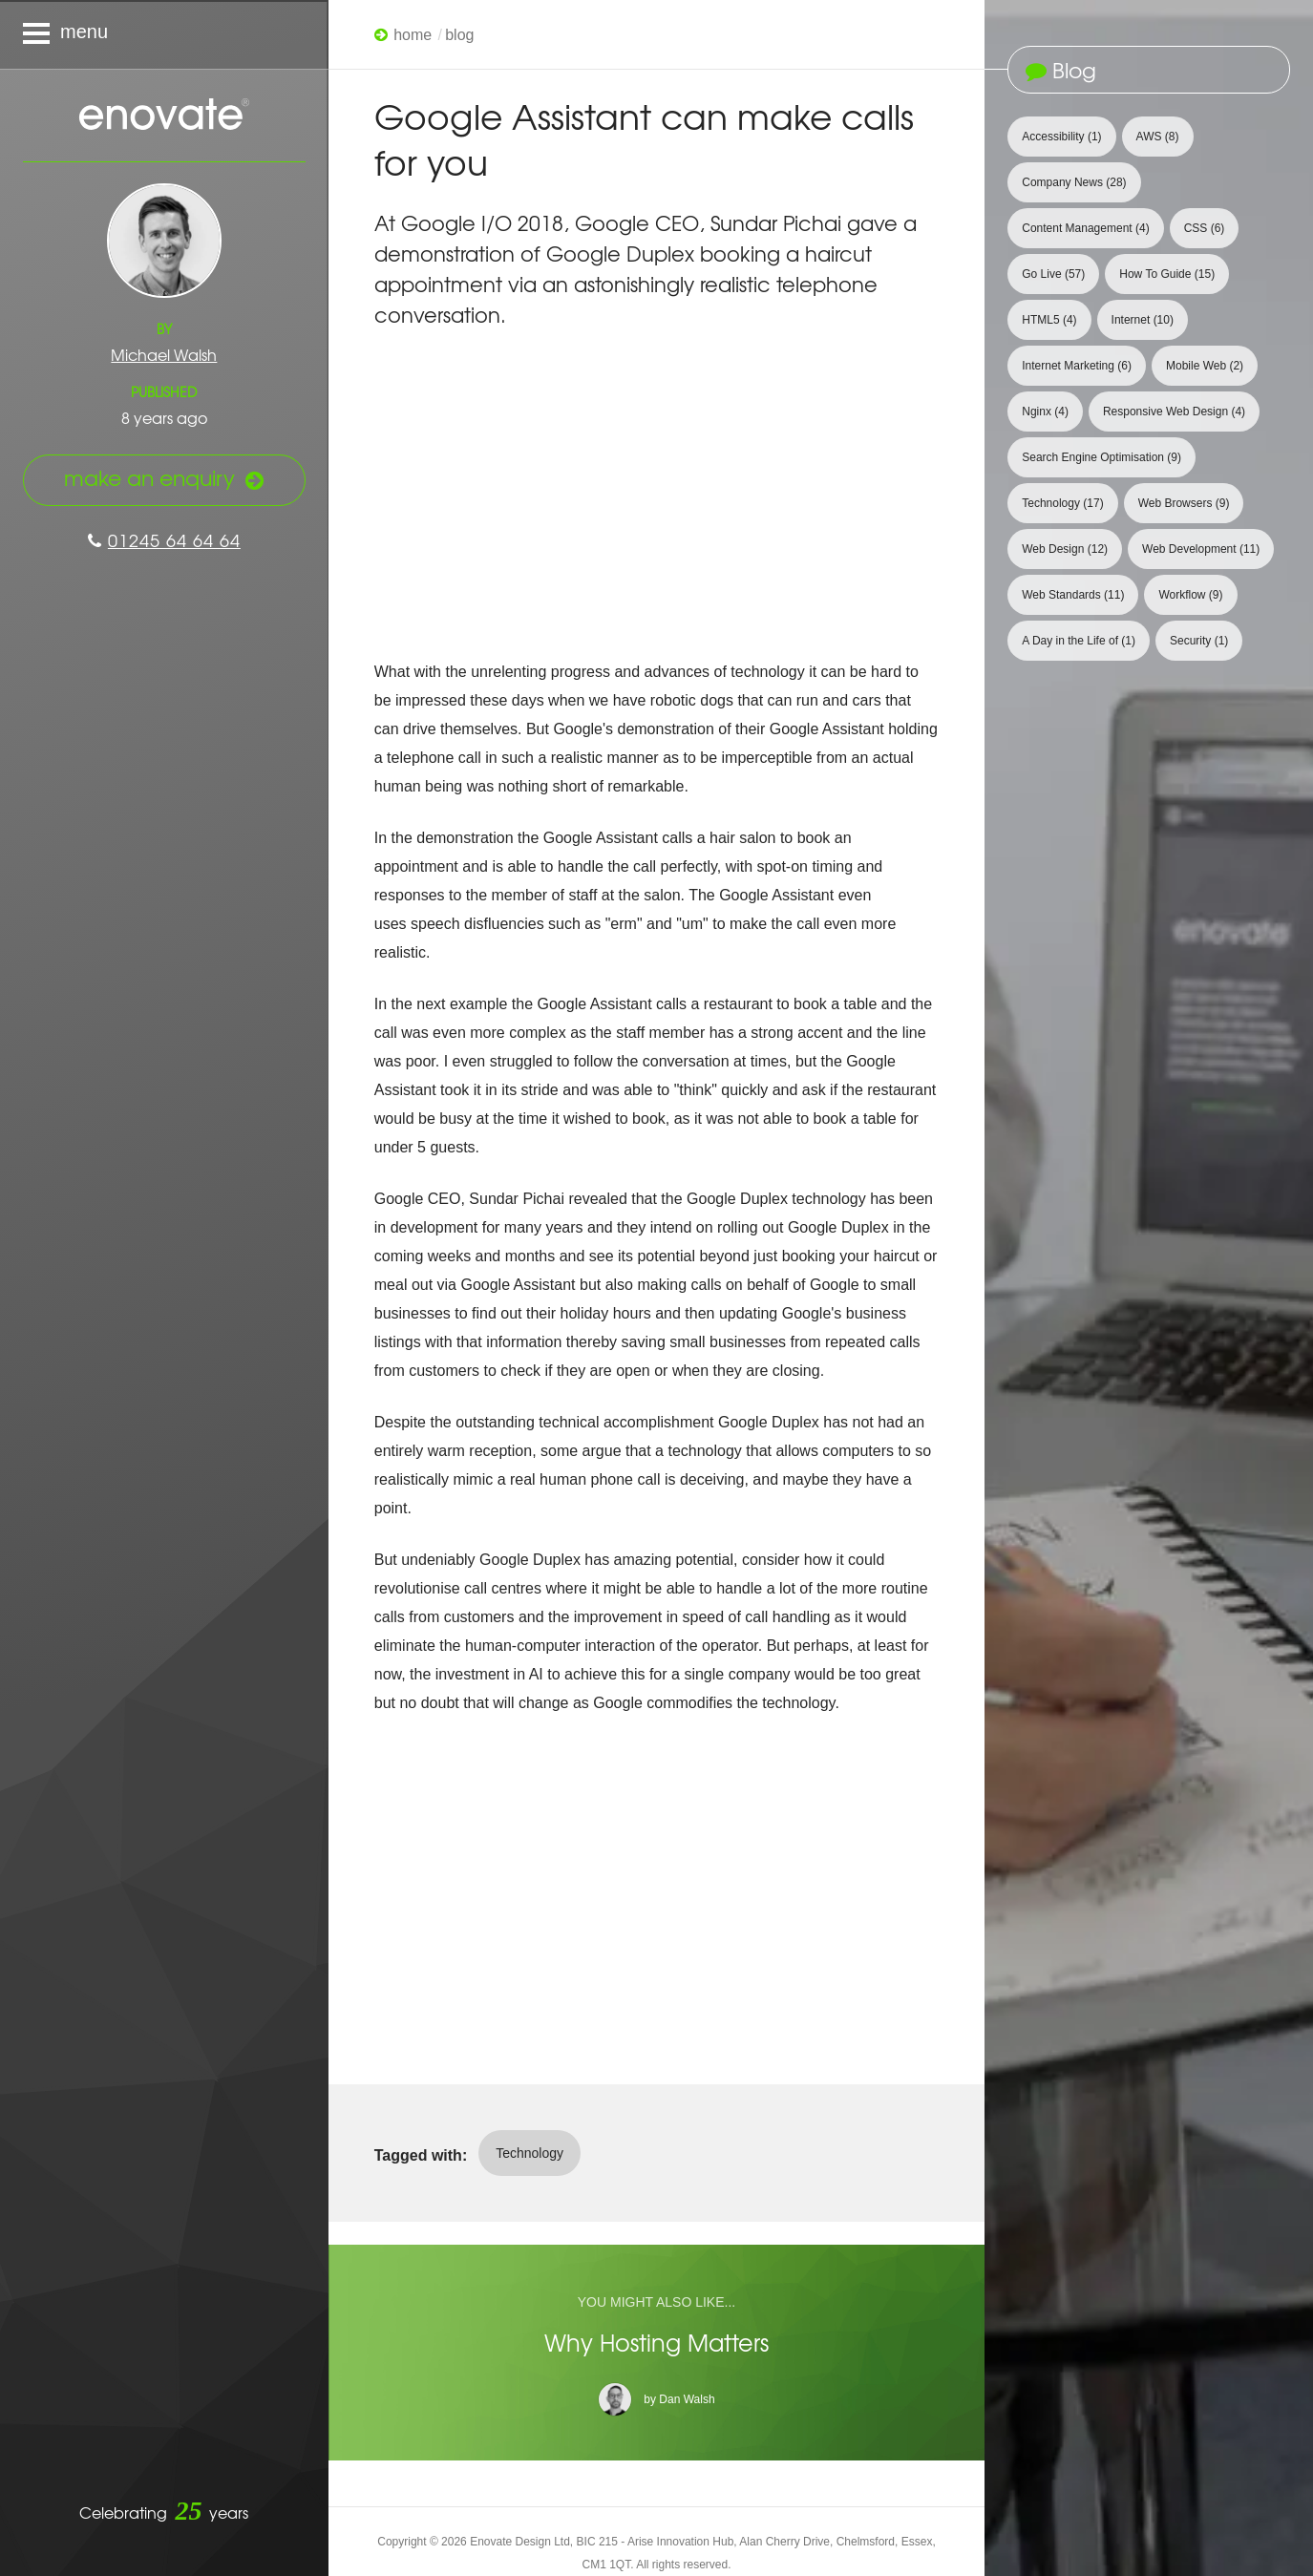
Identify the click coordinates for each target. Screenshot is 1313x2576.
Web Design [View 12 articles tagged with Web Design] (1065, 549)
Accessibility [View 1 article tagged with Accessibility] (1061, 136)
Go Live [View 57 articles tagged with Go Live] (1053, 274)
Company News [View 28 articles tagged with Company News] (1074, 182)
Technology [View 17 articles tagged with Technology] (1062, 503)
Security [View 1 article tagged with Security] (1199, 640)
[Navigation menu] (164, 34)
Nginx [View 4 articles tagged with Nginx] (1045, 411)
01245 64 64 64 (164, 540)
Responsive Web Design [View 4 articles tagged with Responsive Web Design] (1174, 411)
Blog (459, 35)
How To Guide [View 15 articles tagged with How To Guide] (1167, 274)
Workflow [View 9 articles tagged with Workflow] (1190, 595)
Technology (529, 2153)
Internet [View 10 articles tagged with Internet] (1143, 320)
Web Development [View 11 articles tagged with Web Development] (1201, 549)
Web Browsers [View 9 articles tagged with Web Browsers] (1184, 503)
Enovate (164, 115)
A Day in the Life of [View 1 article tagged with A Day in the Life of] (1078, 640)
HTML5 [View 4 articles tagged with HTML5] (1049, 320)
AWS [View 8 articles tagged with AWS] (1157, 136)
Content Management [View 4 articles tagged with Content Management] (1085, 228)
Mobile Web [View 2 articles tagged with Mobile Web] (1204, 365)
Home (412, 35)
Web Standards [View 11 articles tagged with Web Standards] (1073, 595)
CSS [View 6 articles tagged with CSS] (1204, 228)
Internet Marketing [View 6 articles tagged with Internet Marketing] (1077, 365)
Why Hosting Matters (656, 2342)
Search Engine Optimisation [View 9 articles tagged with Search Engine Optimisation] (1101, 457)
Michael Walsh (164, 354)
